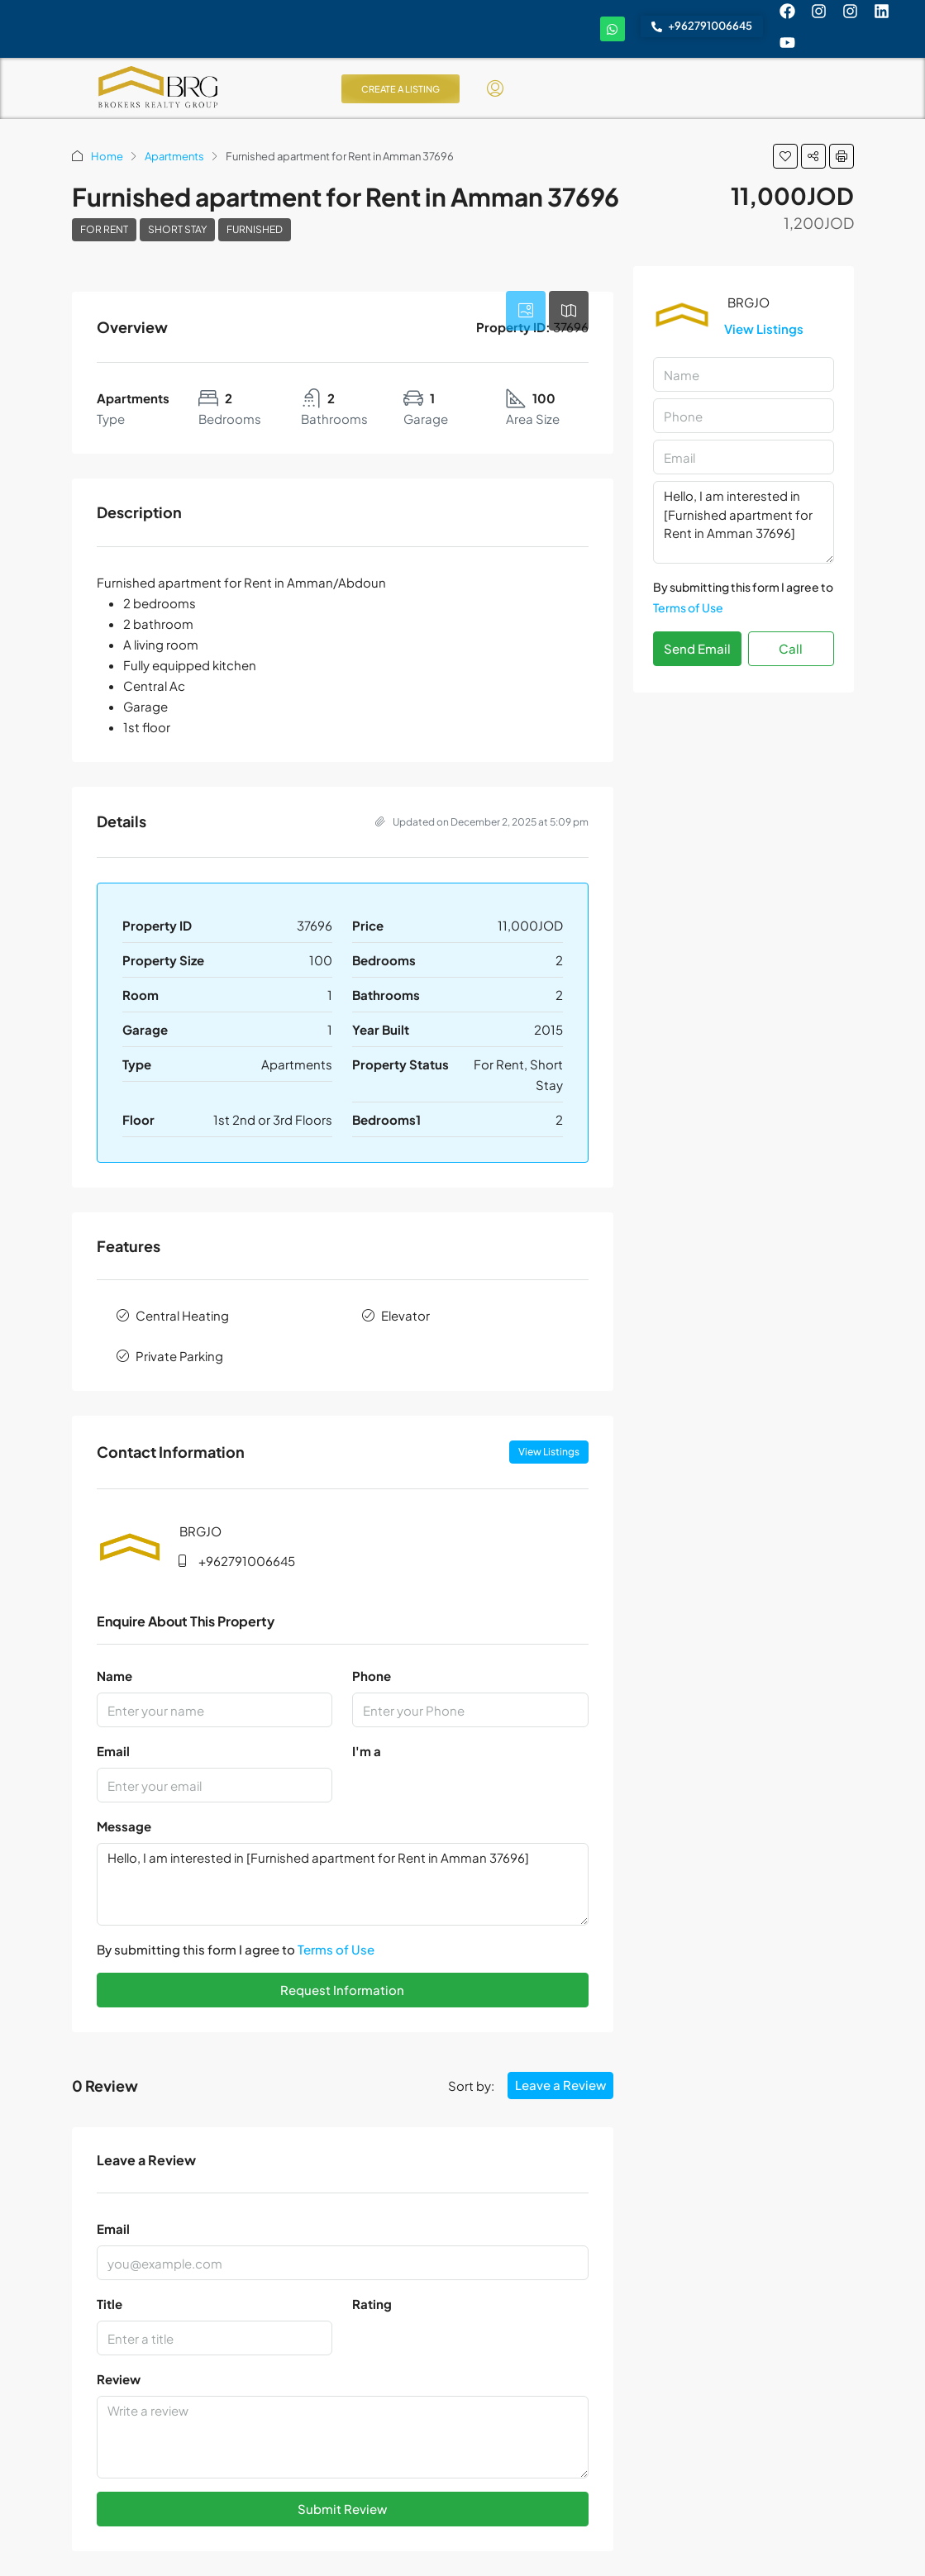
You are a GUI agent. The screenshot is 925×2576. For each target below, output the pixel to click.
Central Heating (182, 1315)
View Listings (548, 1451)
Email (113, 1751)
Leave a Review (560, 2085)
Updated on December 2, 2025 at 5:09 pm (482, 822)
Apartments (174, 156)
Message (124, 1826)
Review (119, 2379)
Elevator (405, 1315)
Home (107, 156)
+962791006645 (246, 1561)
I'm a (366, 1751)
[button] (785, 156)
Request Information (342, 1989)
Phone (371, 1675)
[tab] (526, 311)
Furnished (254, 229)
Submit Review (342, 2508)
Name (114, 1675)
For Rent (104, 229)
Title (109, 2304)
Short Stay (177, 229)
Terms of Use (336, 1949)
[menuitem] (495, 88)
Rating (372, 2304)
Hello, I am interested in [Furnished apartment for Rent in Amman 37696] (343, 1884)
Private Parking (179, 1356)
